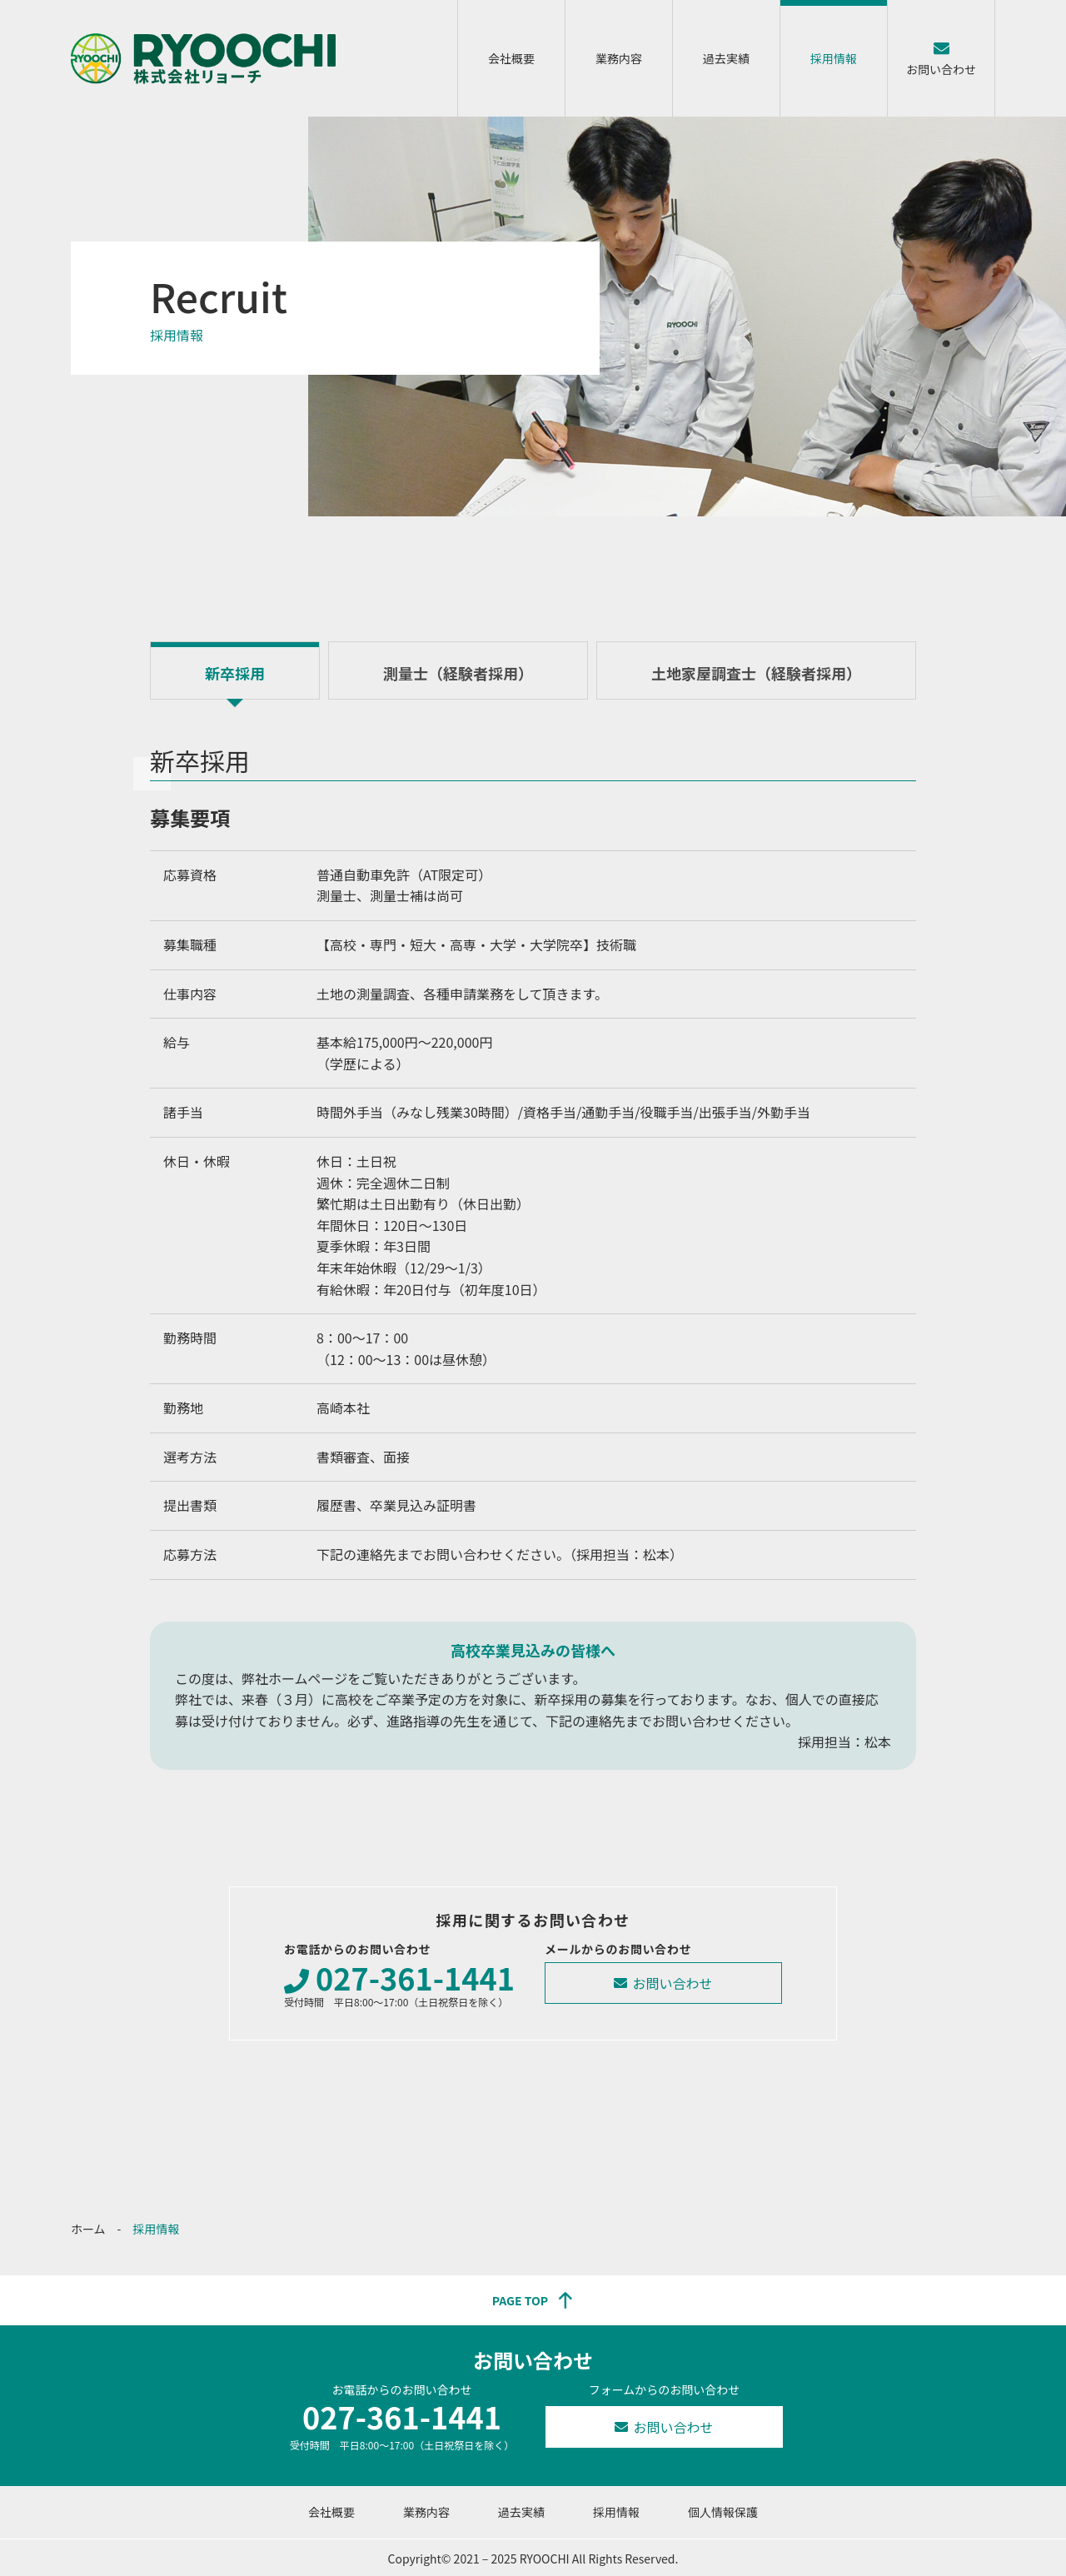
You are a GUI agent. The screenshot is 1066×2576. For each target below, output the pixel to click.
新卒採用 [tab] (235, 673)
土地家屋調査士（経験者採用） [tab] (756, 673)
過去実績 (726, 58)
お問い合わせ (941, 69)
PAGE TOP (520, 2300)
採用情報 (833, 58)
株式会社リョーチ (203, 58)
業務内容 (618, 58)
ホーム (88, 2228)
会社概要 (511, 58)
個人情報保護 (723, 2512)
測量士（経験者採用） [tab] (458, 673)
